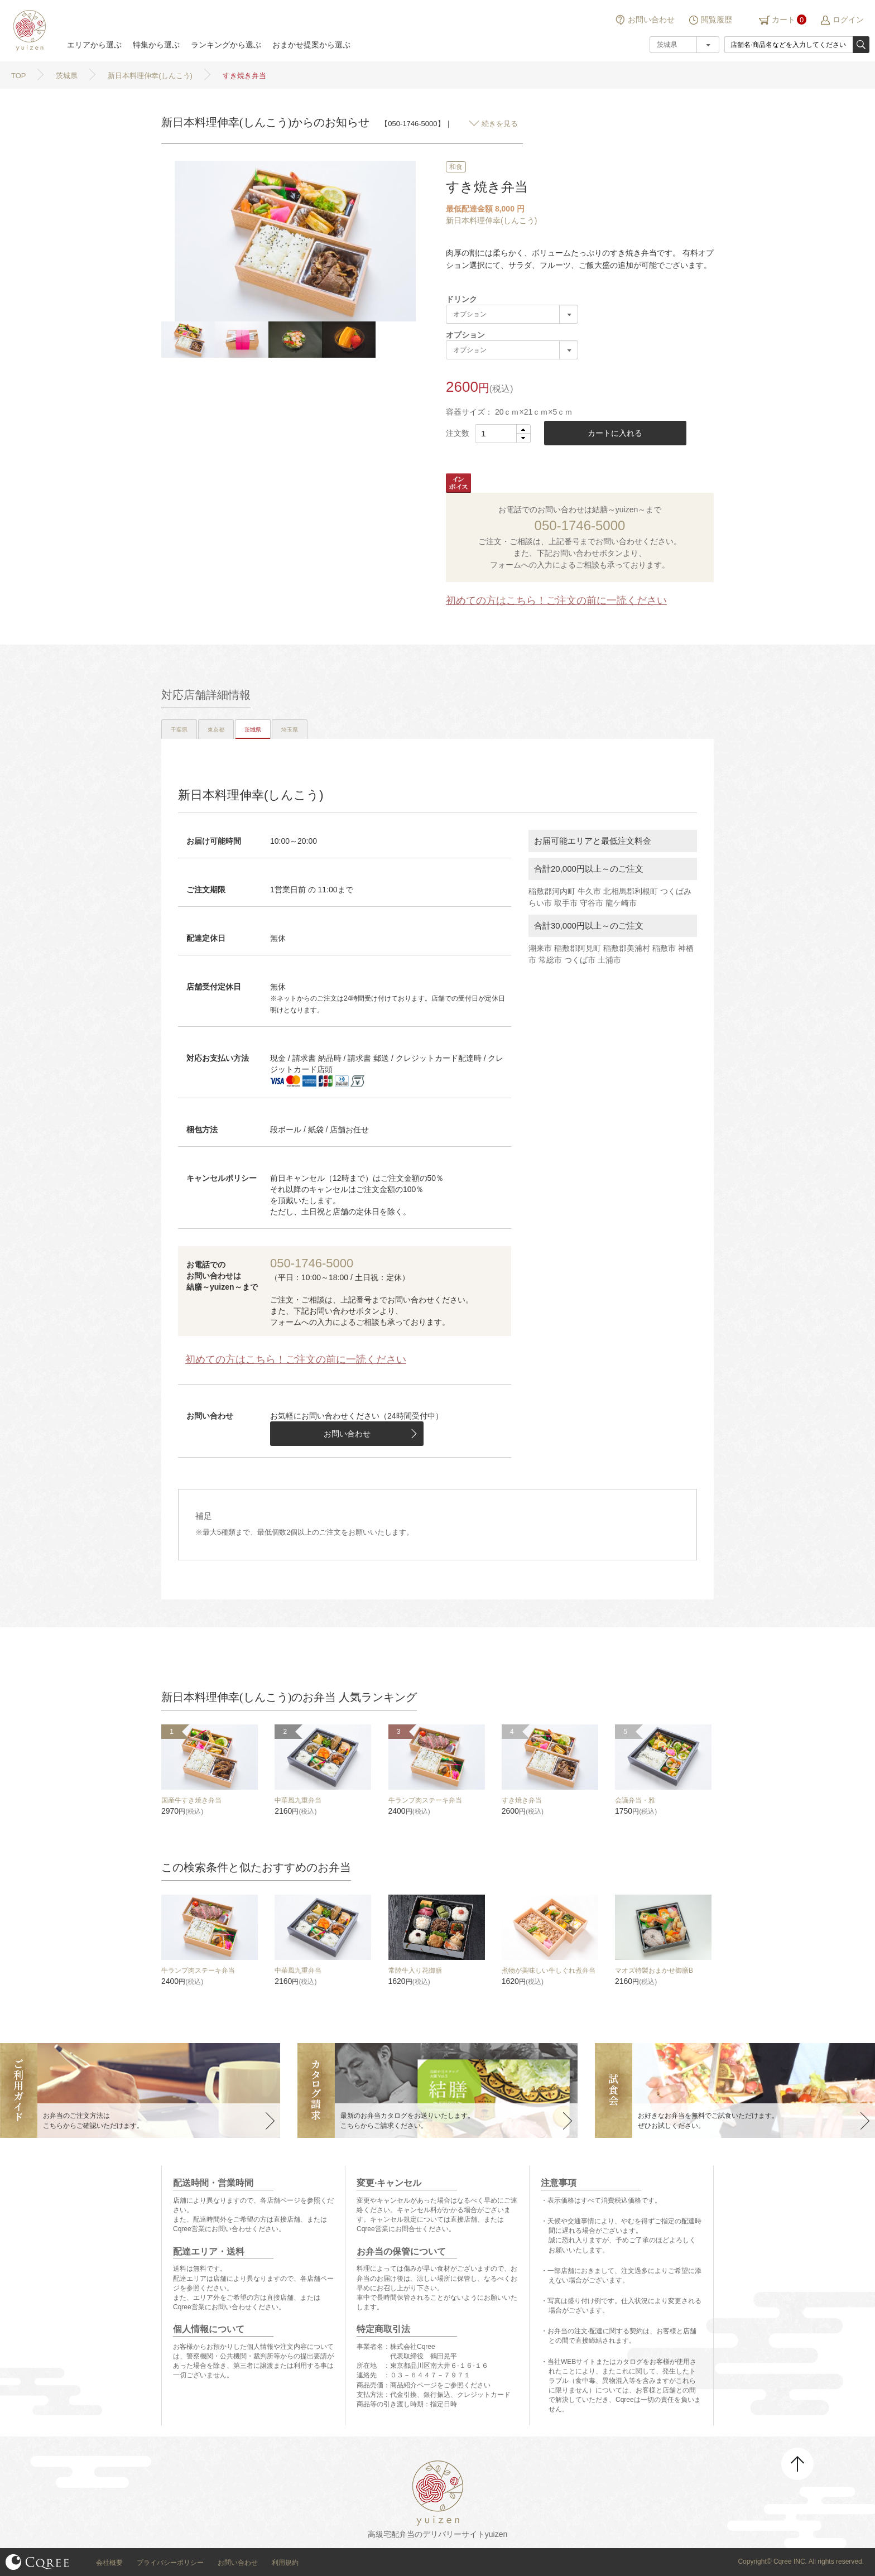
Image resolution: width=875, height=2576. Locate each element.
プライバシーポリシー (170, 2563)
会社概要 (109, 2563)
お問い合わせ (651, 19)
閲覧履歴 (716, 19)
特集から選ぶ (156, 44)
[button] (523, 429)
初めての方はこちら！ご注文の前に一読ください (556, 600)
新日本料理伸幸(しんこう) (491, 220)
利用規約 (285, 2563)
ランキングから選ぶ (226, 44)
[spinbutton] (503, 433)
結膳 (28, 30)
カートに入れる (615, 433)
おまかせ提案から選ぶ (311, 44)
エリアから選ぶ (94, 44)
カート (783, 19)
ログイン (848, 19)
